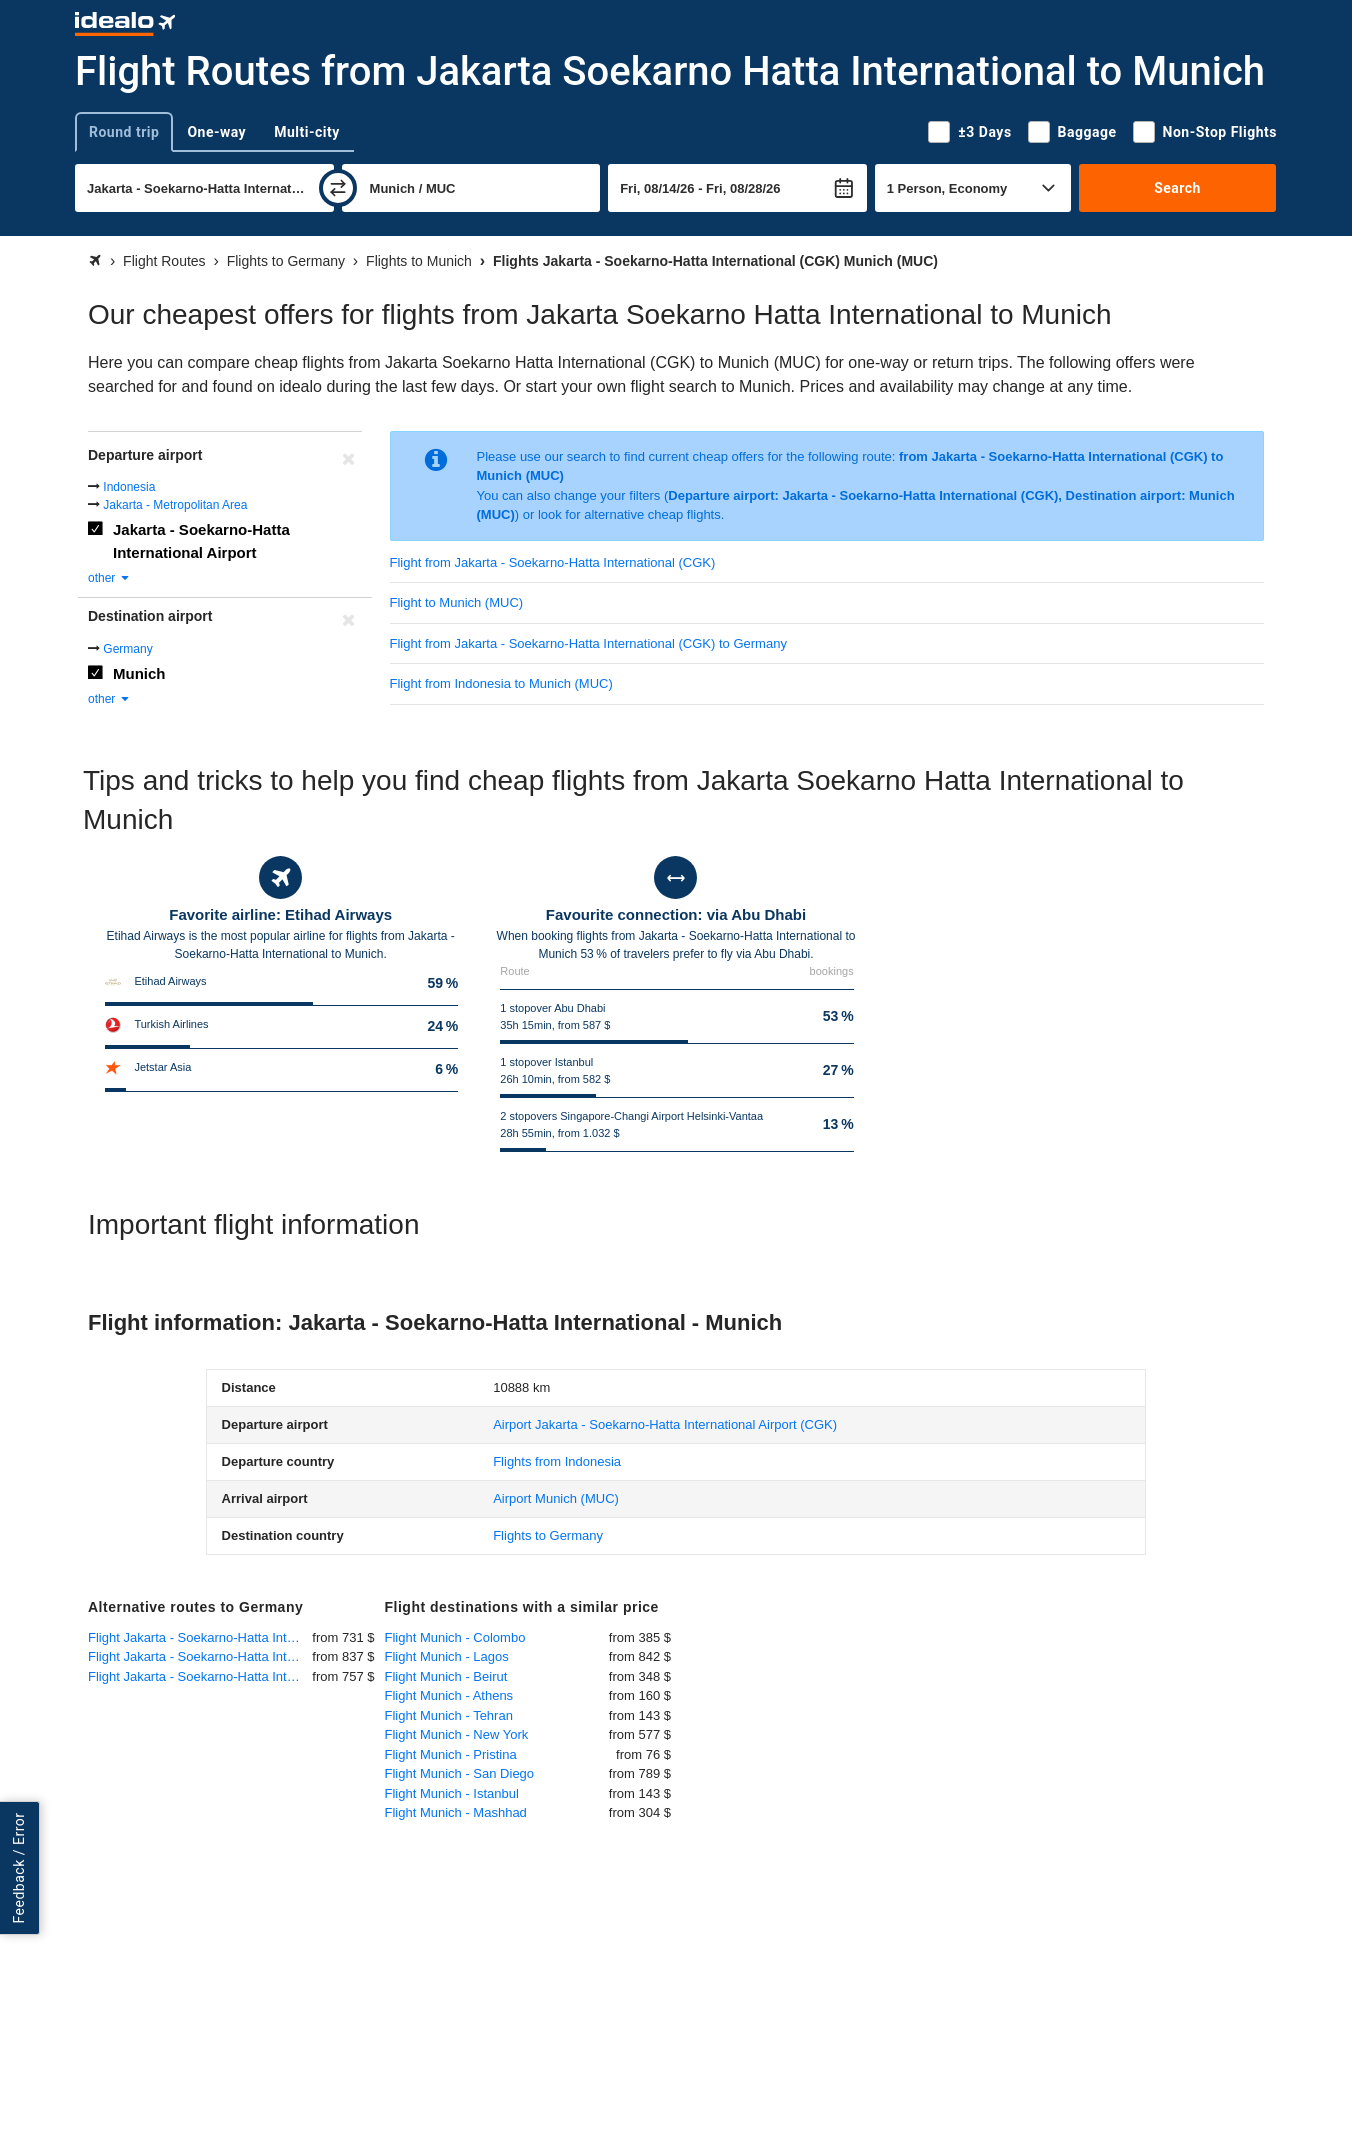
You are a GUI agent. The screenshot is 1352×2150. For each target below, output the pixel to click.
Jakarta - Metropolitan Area (175, 505)
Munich (139, 673)
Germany (127, 649)
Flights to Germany (548, 1535)
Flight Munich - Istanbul (452, 1793)
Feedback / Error (19, 1868)
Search (1177, 188)
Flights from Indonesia (557, 1461)
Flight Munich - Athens (449, 1695)
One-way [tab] (216, 132)
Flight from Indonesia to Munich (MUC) (501, 683)
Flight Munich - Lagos (447, 1656)
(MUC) (556, 1498)
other (109, 578)
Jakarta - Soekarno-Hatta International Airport (201, 541)
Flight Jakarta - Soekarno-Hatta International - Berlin (200, 1676)
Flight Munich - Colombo (455, 1637)
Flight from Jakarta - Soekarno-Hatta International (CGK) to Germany (588, 643)
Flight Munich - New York (457, 1734)
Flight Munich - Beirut (446, 1676)
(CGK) (665, 1424)
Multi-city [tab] (307, 132)
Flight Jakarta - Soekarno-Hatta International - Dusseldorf (200, 1656)
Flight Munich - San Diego (460, 1773)
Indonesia (129, 487)
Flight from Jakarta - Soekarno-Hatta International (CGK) (553, 562)
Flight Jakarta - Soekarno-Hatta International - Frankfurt (200, 1637)
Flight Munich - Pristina (451, 1754)
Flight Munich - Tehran (449, 1715)
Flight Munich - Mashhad (456, 1812)
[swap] (338, 188)
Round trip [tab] (124, 132)
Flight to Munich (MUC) (457, 602)
